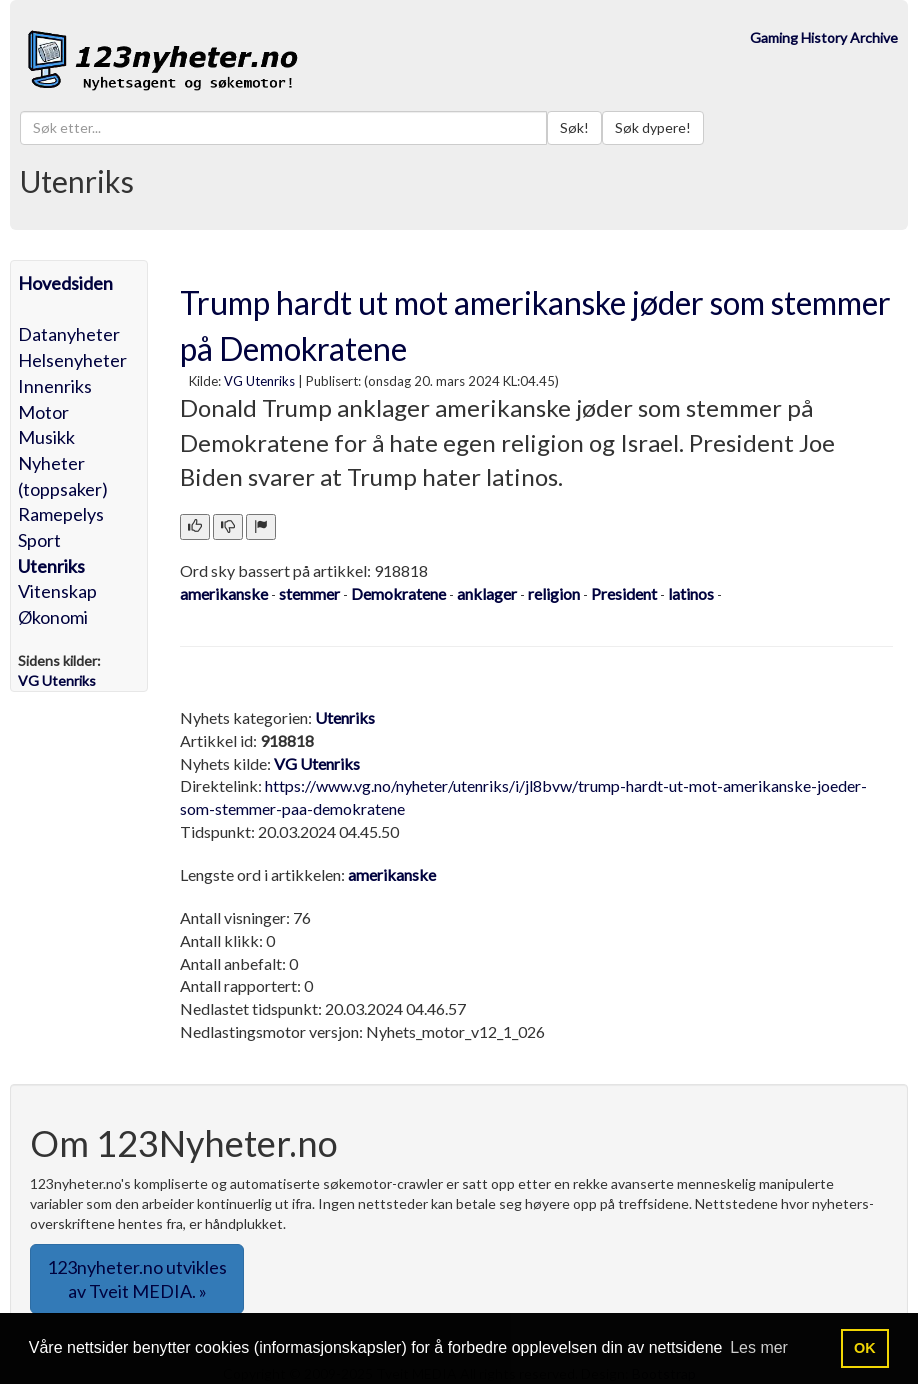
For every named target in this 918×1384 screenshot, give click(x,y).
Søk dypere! (653, 127)
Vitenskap (57, 591)
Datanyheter (69, 334)
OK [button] (865, 1348)
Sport (39, 540)
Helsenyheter (72, 360)
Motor (43, 412)
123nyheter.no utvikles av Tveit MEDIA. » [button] (137, 1279)
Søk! (574, 127)
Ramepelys (61, 514)
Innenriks (55, 386)
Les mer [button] (759, 1347)
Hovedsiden (65, 283)
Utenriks (51, 566)
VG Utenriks (259, 381)
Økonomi (53, 617)
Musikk (46, 437)
